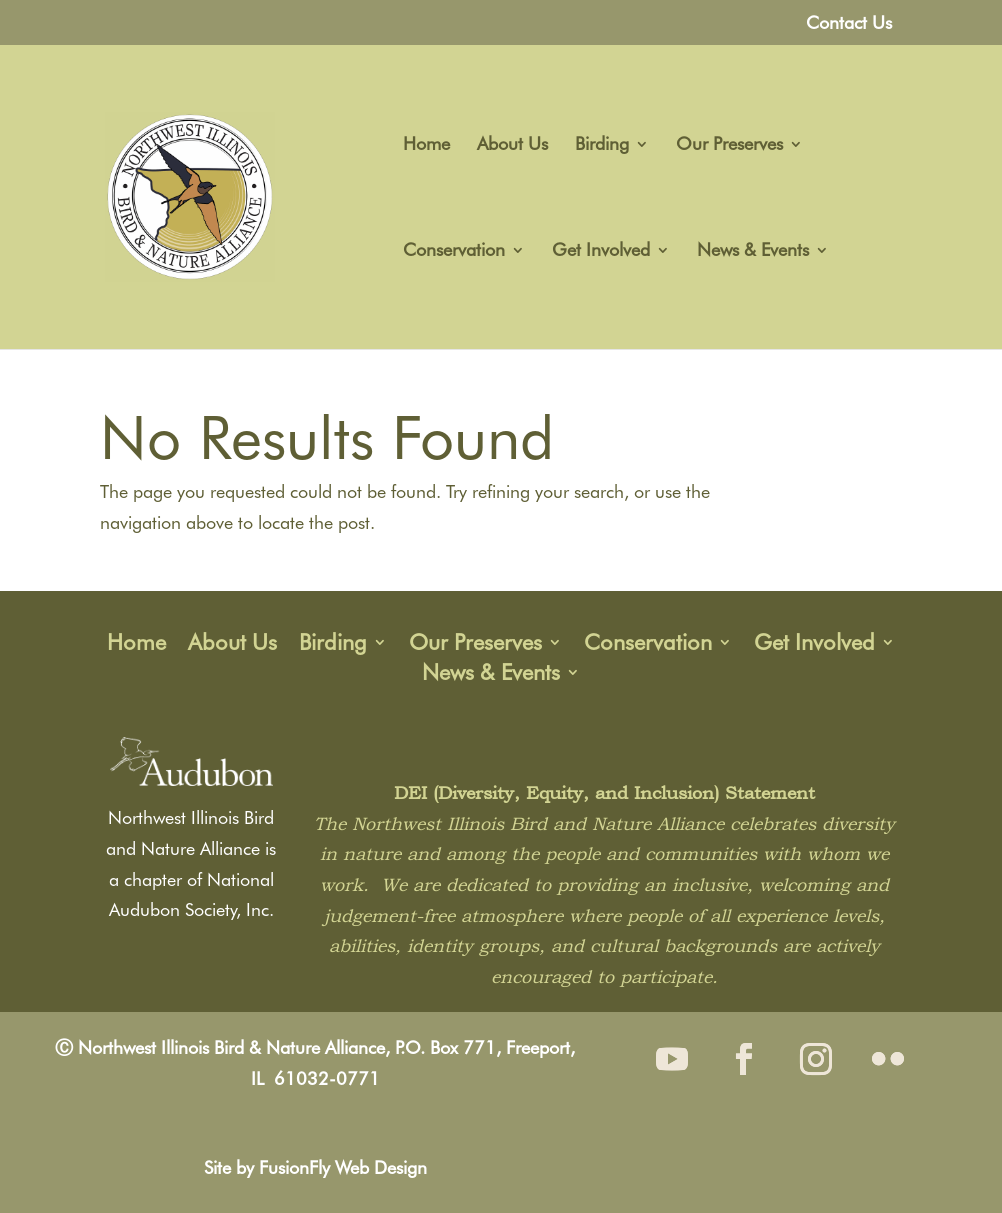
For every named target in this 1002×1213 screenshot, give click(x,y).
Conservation (454, 251)
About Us (512, 145)
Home (426, 145)
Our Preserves (729, 145)
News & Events (753, 251)
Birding (602, 145)
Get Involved (601, 251)
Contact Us (849, 23)
